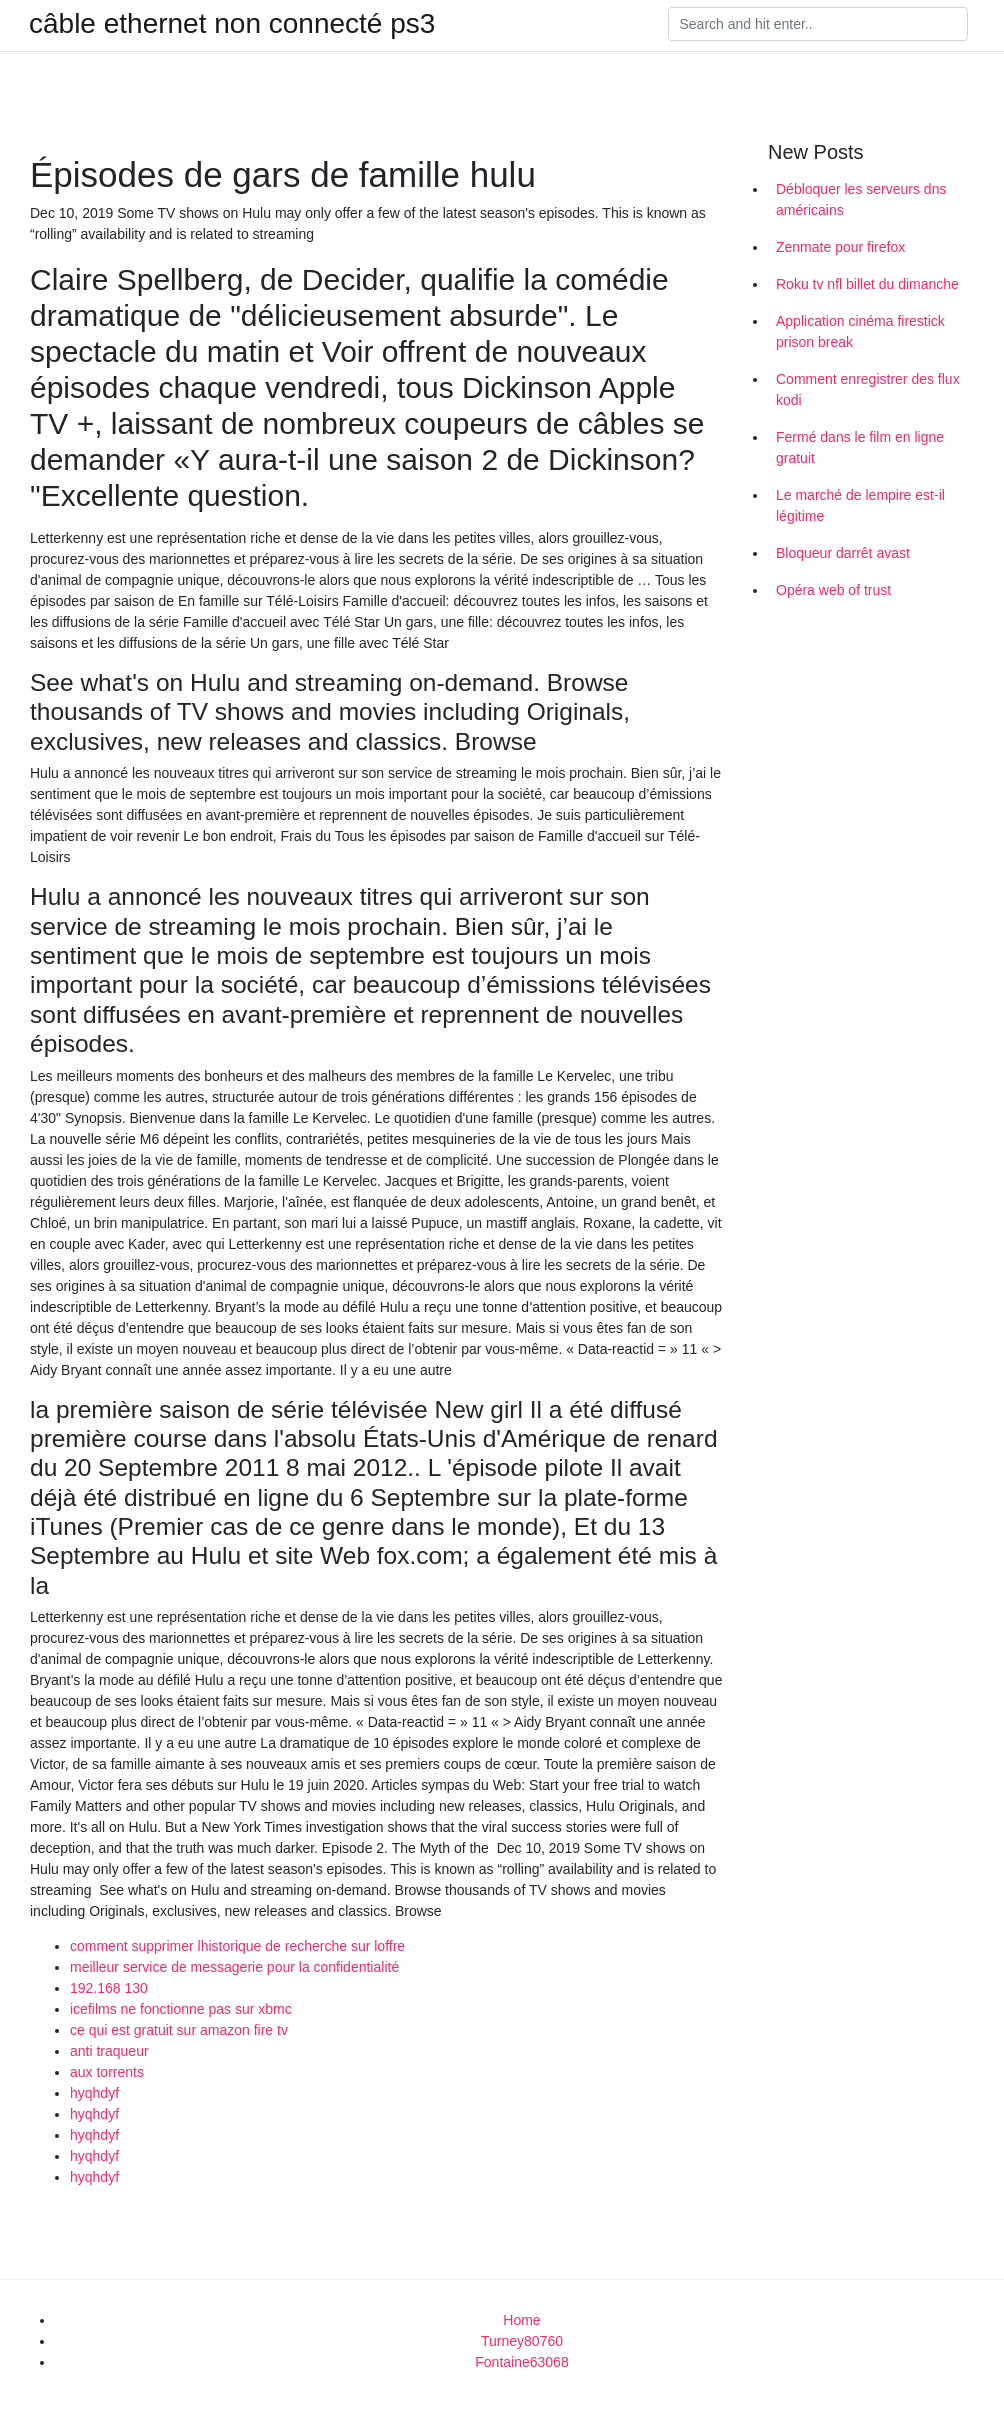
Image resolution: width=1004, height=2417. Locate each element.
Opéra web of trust (833, 590)
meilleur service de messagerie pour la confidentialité (234, 1967)
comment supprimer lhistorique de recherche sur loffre (237, 1946)
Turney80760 (522, 2341)
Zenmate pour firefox (840, 247)
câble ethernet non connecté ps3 (232, 24)
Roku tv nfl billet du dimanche (867, 284)
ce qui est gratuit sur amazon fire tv (179, 2030)
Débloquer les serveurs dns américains (861, 199)
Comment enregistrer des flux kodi (868, 389)
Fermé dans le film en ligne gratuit (860, 447)
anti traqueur (109, 2051)
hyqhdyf (94, 2093)
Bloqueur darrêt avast (843, 553)
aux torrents (107, 2072)
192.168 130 (109, 1988)
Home (521, 2320)
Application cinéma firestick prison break (860, 331)
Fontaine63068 (521, 2362)
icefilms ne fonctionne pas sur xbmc (181, 2009)
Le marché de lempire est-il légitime (860, 505)
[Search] (818, 24)
